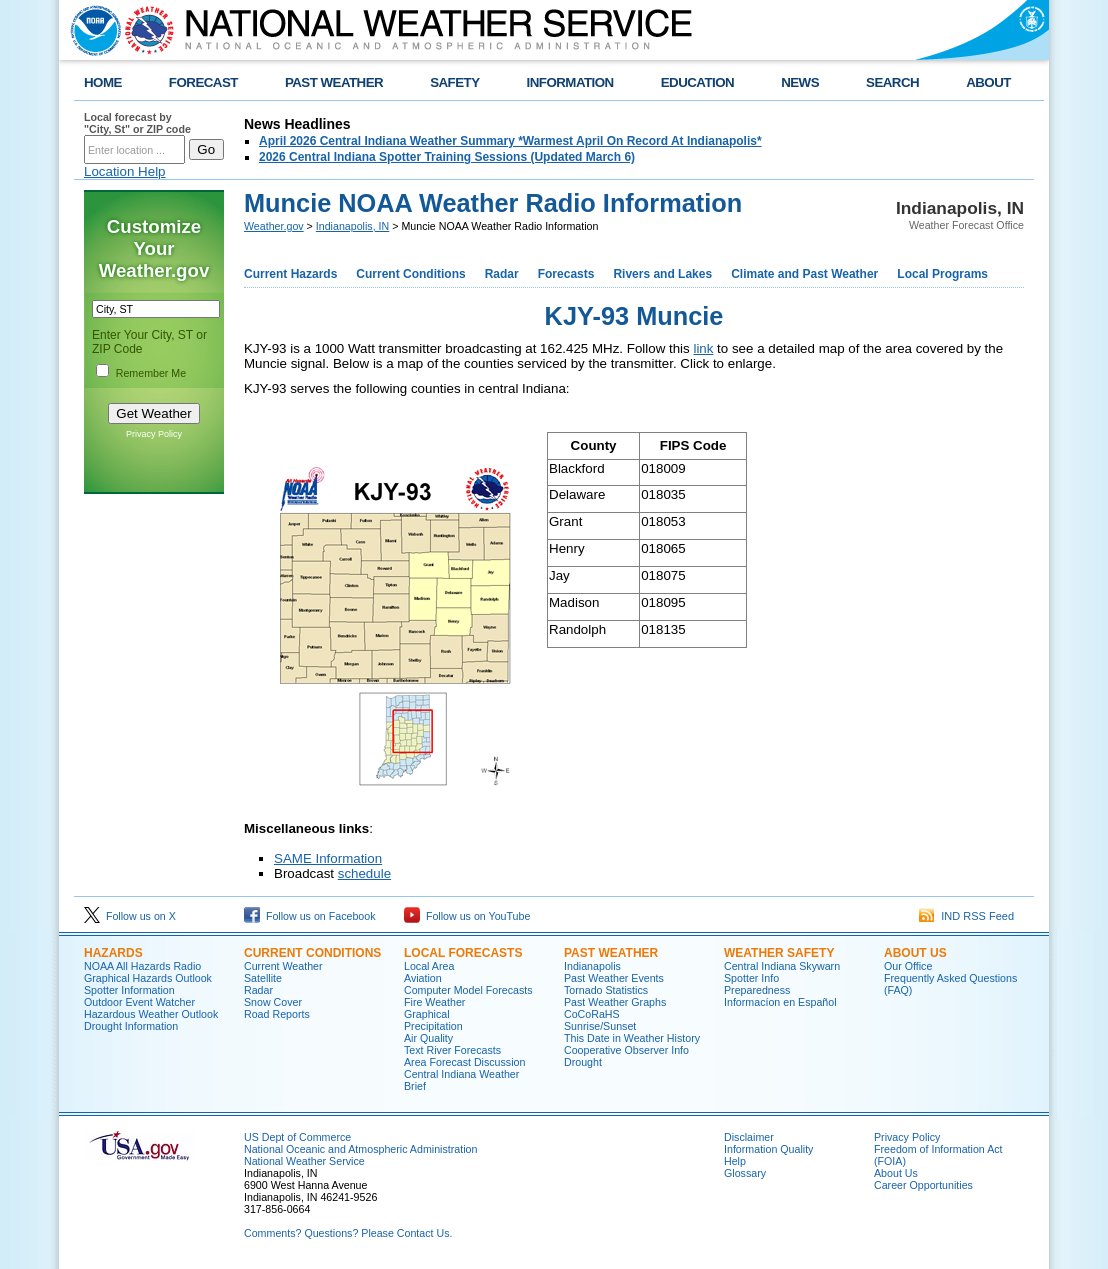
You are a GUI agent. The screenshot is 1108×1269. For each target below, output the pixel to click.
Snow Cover (273, 1002)
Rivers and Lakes (662, 274)
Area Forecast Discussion (464, 1062)
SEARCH (892, 82)
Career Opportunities (923, 1185)
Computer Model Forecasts (468, 990)
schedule (364, 873)
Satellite (263, 978)
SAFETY (454, 82)
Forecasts (566, 274)
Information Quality (768, 1149)
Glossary (745, 1173)
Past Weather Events (614, 978)
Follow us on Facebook (310, 916)
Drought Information (131, 1026)
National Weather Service (304, 1161)
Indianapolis (592, 966)
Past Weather (611, 953)
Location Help (125, 171)
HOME (103, 82)
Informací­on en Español (780, 1002)
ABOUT (988, 82)
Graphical (427, 1014)
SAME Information (328, 858)
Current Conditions (410, 274)
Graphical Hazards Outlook (148, 978)
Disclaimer (749, 1137)
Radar (502, 274)
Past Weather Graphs (615, 1002)
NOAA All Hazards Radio (142, 966)
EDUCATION (697, 82)
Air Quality (428, 1038)
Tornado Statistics (606, 990)
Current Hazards (290, 274)
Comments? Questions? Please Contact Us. (348, 1233)
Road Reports (277, 1014)
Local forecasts (463, 953)
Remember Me (151, 373)
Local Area (429, 966)
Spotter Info (751, 978)
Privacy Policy (154, 434)
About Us (915, 953)
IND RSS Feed (966, 916)
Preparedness (757, 990)
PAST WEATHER (334, 82)
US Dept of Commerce (297, 1137)
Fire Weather (434, 1002)
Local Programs (942, 274)
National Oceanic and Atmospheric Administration (360, 1149)
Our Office (908, 966)
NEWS (800, 82)
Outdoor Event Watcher (139, 1002)
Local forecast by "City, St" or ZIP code (137, 123)
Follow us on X (130, 916)
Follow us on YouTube (467, 916)
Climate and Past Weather (804, 274)
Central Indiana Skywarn (782, 966)
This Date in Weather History (632, 1038)
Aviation (423, 978)
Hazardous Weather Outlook (151, 1014)
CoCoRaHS (592, 1014)
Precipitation (433, 1026)
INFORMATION (570, 82)
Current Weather (283, 966)
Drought (583, 1062)
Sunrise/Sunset (600, 1026)
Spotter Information (129, 990)
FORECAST (203, 82)
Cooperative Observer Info (626, 1050)
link (703, 348)
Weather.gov (274, 226)
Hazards (113, 953)
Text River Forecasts (452, 1050)
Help (735, 1161)
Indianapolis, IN (352, 226)
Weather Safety (779, 953)
